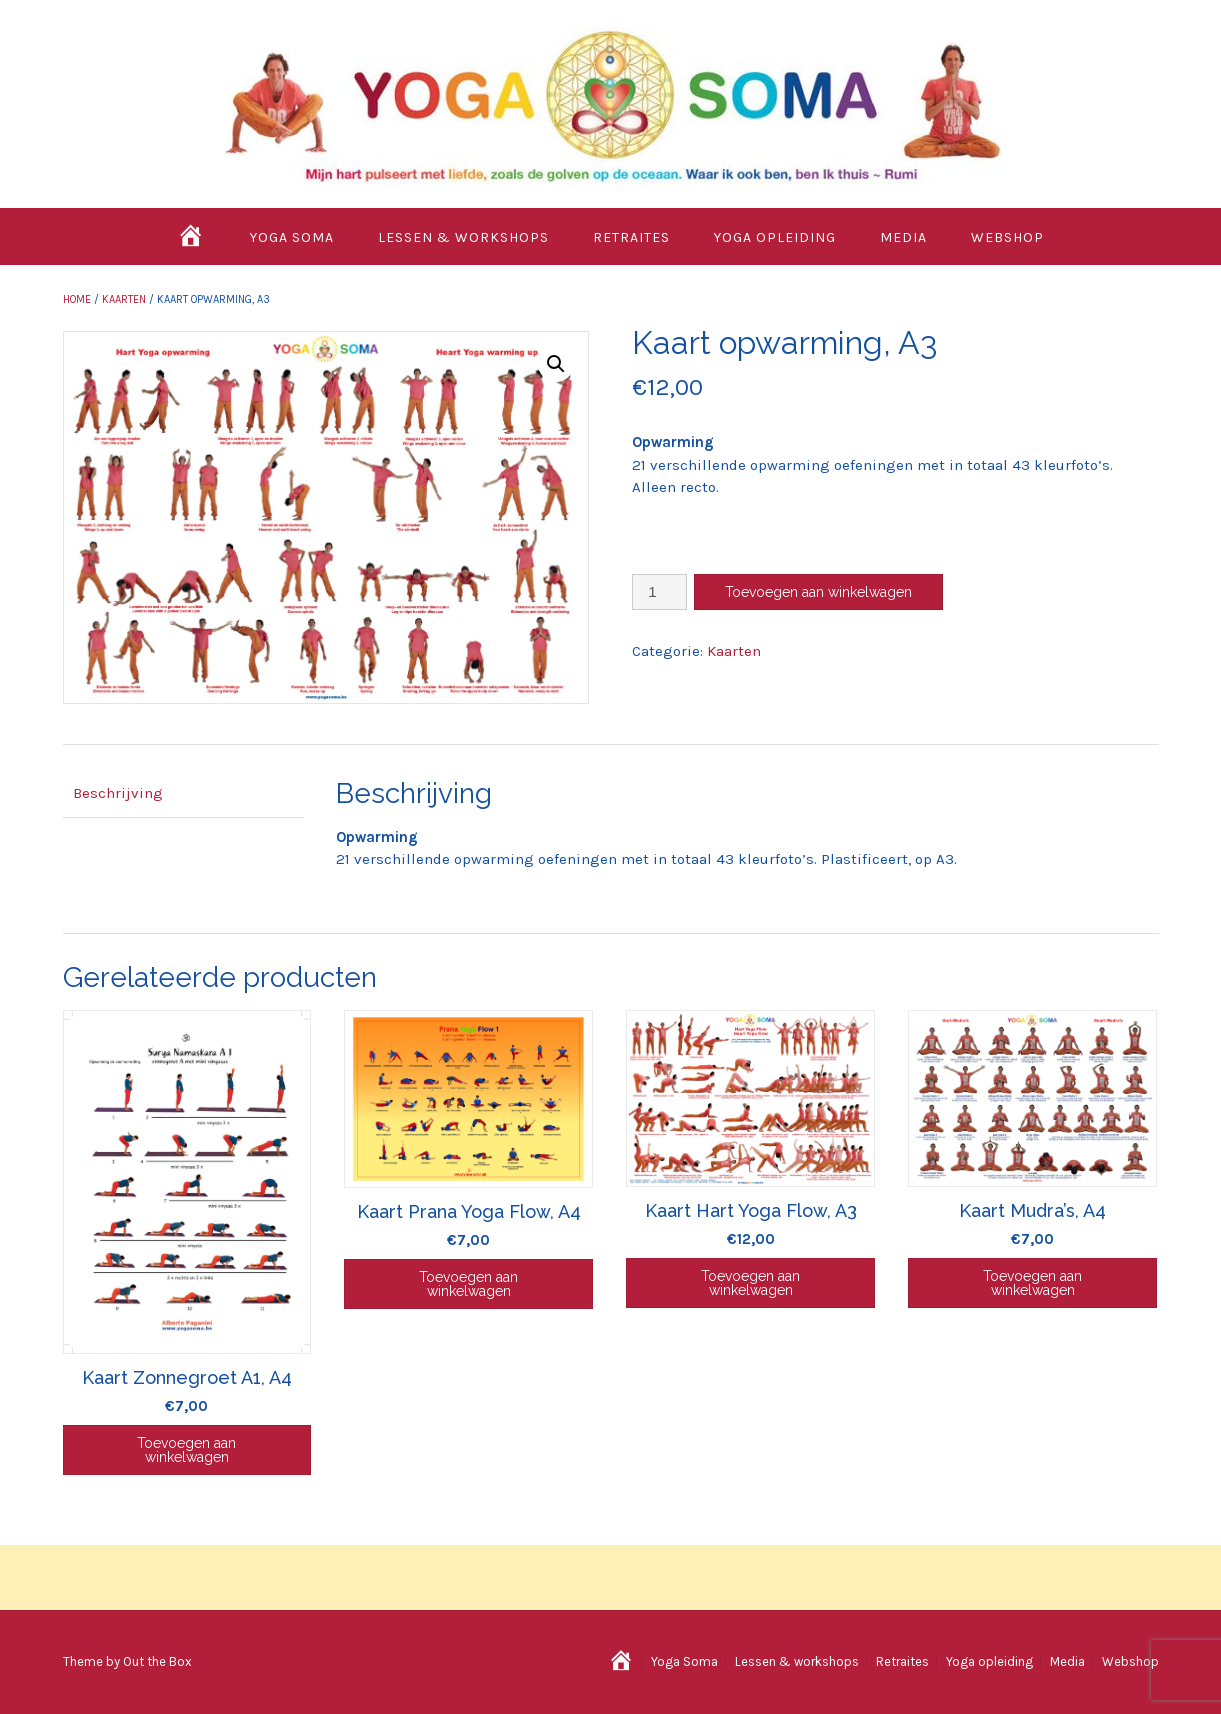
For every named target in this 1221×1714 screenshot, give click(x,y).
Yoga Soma (292, 237)
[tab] (183, 794)
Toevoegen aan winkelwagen (818, 592)
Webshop (1007, 237)
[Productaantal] (659, 592)
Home (77, 299)
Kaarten (124, 299)
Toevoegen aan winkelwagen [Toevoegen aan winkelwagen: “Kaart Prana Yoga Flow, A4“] (468, 1284)
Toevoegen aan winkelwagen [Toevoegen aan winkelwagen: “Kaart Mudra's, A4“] (1032, 1283)
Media (903, 237)
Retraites (631, 237)
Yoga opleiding (775, 237)
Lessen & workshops (463, 237)
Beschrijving (118, 793)
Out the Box (157, 1661)
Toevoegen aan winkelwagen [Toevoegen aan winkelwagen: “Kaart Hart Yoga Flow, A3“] (750, 1283)
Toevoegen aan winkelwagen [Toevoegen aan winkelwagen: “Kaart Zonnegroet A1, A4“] (186, 1450)
